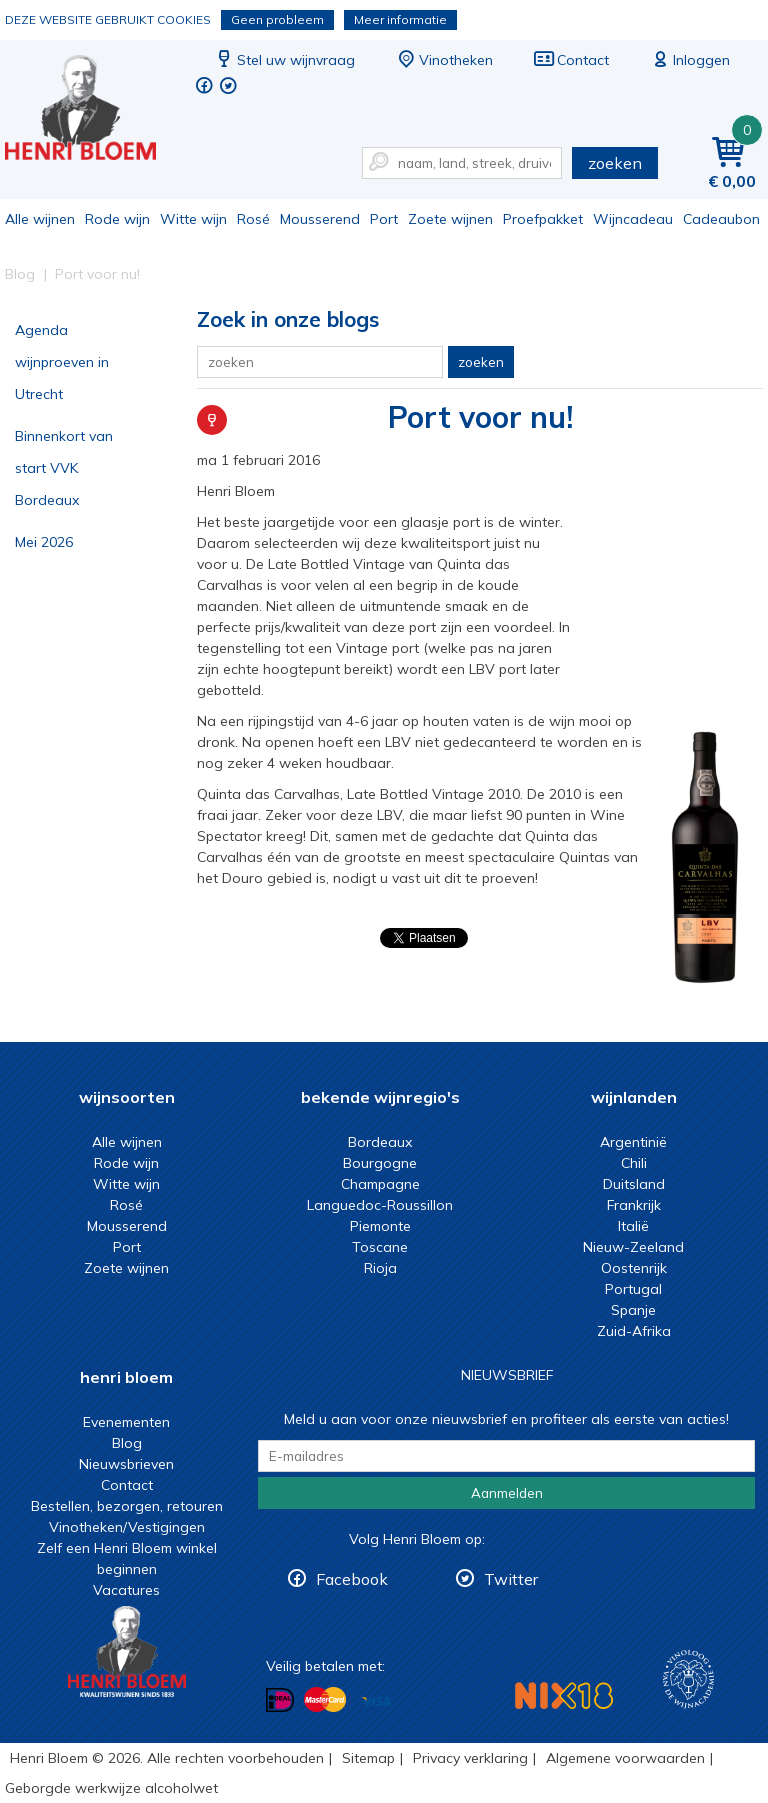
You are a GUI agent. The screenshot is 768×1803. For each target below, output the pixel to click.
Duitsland (634, 1184)
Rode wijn (117, 219)
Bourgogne (380, 1163)
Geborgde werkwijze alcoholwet (111, 1788)
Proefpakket (543, 219)
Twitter (511, 1579)
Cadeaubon (721, 219)
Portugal (633, 1289)
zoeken (615, 163)
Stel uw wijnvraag (284, 60)
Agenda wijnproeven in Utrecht (62, 362)
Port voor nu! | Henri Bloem (94, 110)
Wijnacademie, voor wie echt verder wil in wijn (688, 1679)
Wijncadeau (633, 219)
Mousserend (320, 219)
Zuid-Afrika (634, 1331)
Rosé (253, 219)
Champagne (380, 1184)
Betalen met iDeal (280, 1700)
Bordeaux (380, 1142)
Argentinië (633, 1142)
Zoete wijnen (450, 219)
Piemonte (380, 1226)
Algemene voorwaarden (625, 1758)
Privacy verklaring (470, 1758)
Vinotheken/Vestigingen (127, 1527)
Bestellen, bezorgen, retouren (127, 1506)
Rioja (380, 1268)
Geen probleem (277, 19)
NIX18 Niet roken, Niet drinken (564, 1695)
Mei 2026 (44, 542)
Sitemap (368, 1758)
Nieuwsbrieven (126, 1464)
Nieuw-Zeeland (633, 1247)
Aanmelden (507, 1493)
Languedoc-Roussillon (380, 1205)
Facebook (352, 1579)
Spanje (633, 1310)
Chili (634, 1163)
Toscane (380, 1247)
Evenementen (126, 1422)
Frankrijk (634, 1205)
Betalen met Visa (376, 1701)
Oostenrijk (634, 1268)
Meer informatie (400, 19)
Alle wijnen (40, 219)
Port (384, 219)
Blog (127, 1443)
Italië (633, 1226)
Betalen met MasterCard (325, 1700)
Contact (571, 60)
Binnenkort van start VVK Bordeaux (64, 468)
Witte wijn (193, 219)
